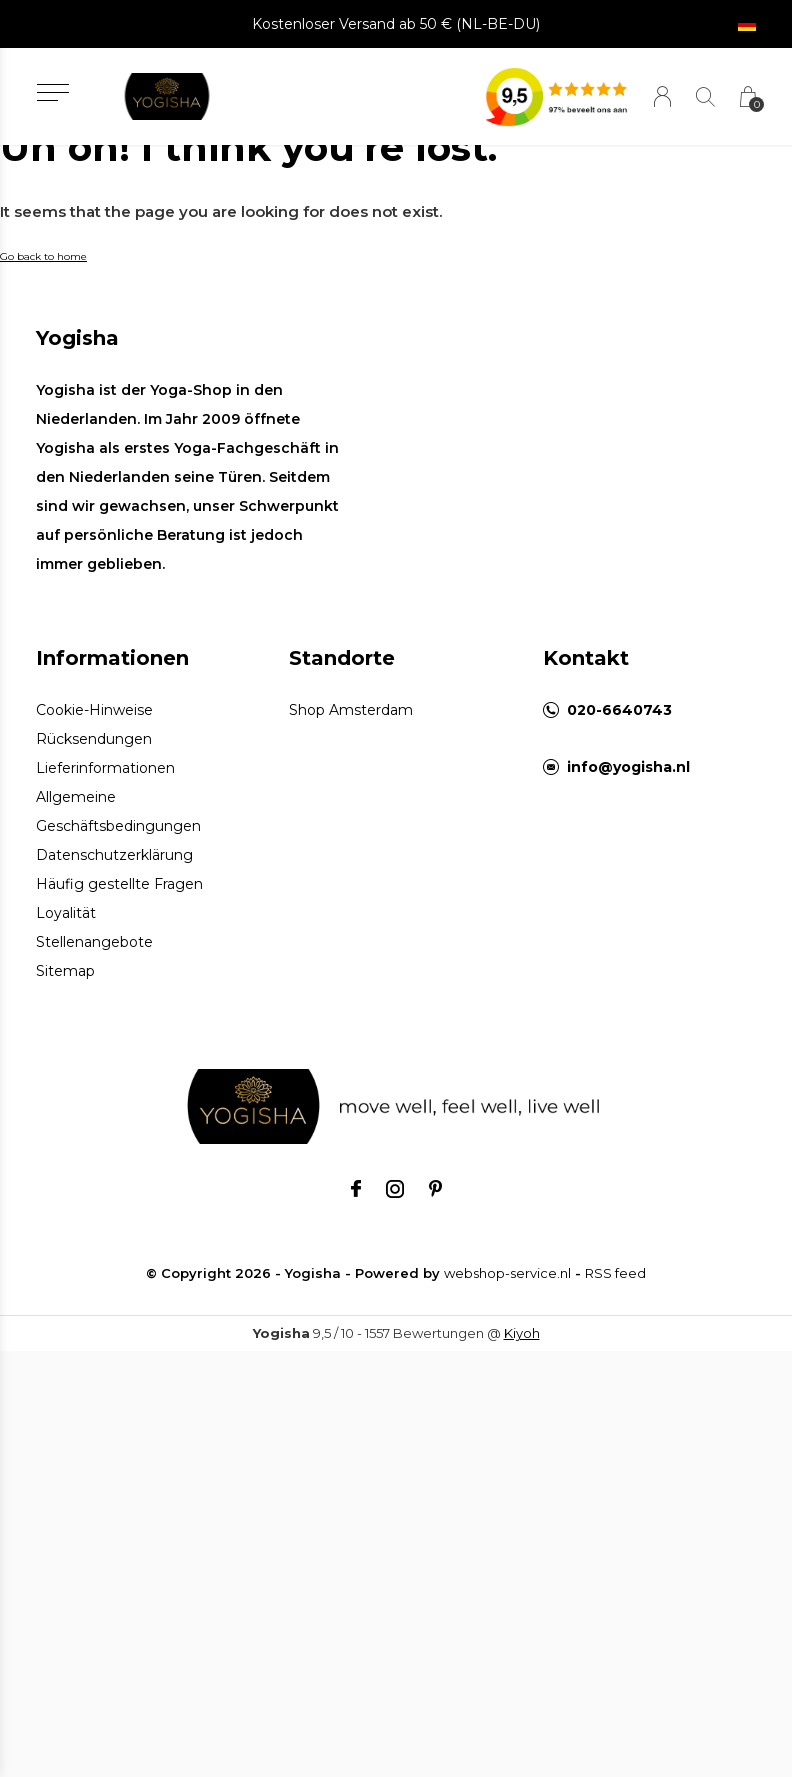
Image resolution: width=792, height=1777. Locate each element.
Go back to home (43, 256)
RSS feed (615, 1273)
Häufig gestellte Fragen (119, 884)
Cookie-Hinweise (94, 710)
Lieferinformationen (105, 768)
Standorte (342, 658)
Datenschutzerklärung (114, 855)
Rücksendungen (94, 739)
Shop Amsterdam (351, 710)
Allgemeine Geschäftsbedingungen (118, 811)
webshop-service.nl (507, 1273)
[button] (52, 92)
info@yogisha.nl (628, 767)
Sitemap (65, 971)
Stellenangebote (94, 942)
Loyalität (66, 913)
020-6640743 (619, 710)
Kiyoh (522, 1333)
